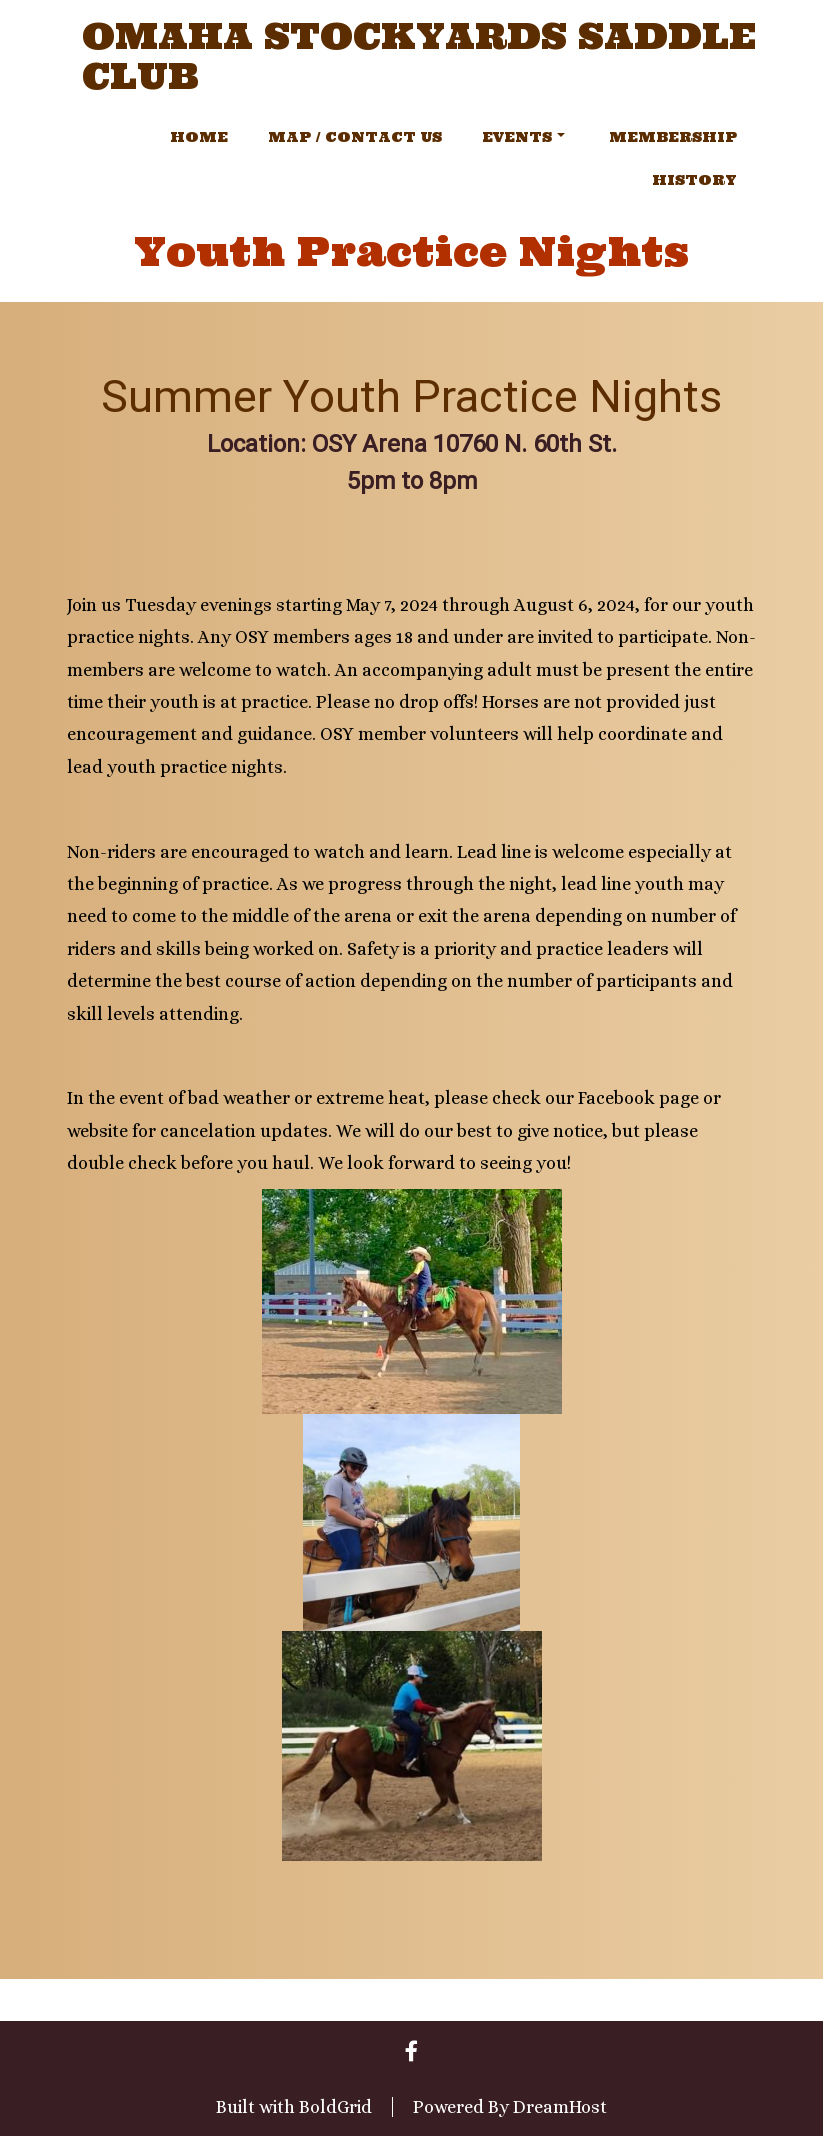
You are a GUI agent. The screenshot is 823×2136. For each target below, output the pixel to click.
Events (523, 137)
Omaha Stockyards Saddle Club (419, 56)
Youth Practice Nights (411, 251)
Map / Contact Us (355, 137)
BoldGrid (335, 2107)
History (694, 180)
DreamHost (560, 2107)
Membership (673, 137)
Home (199, 137)
